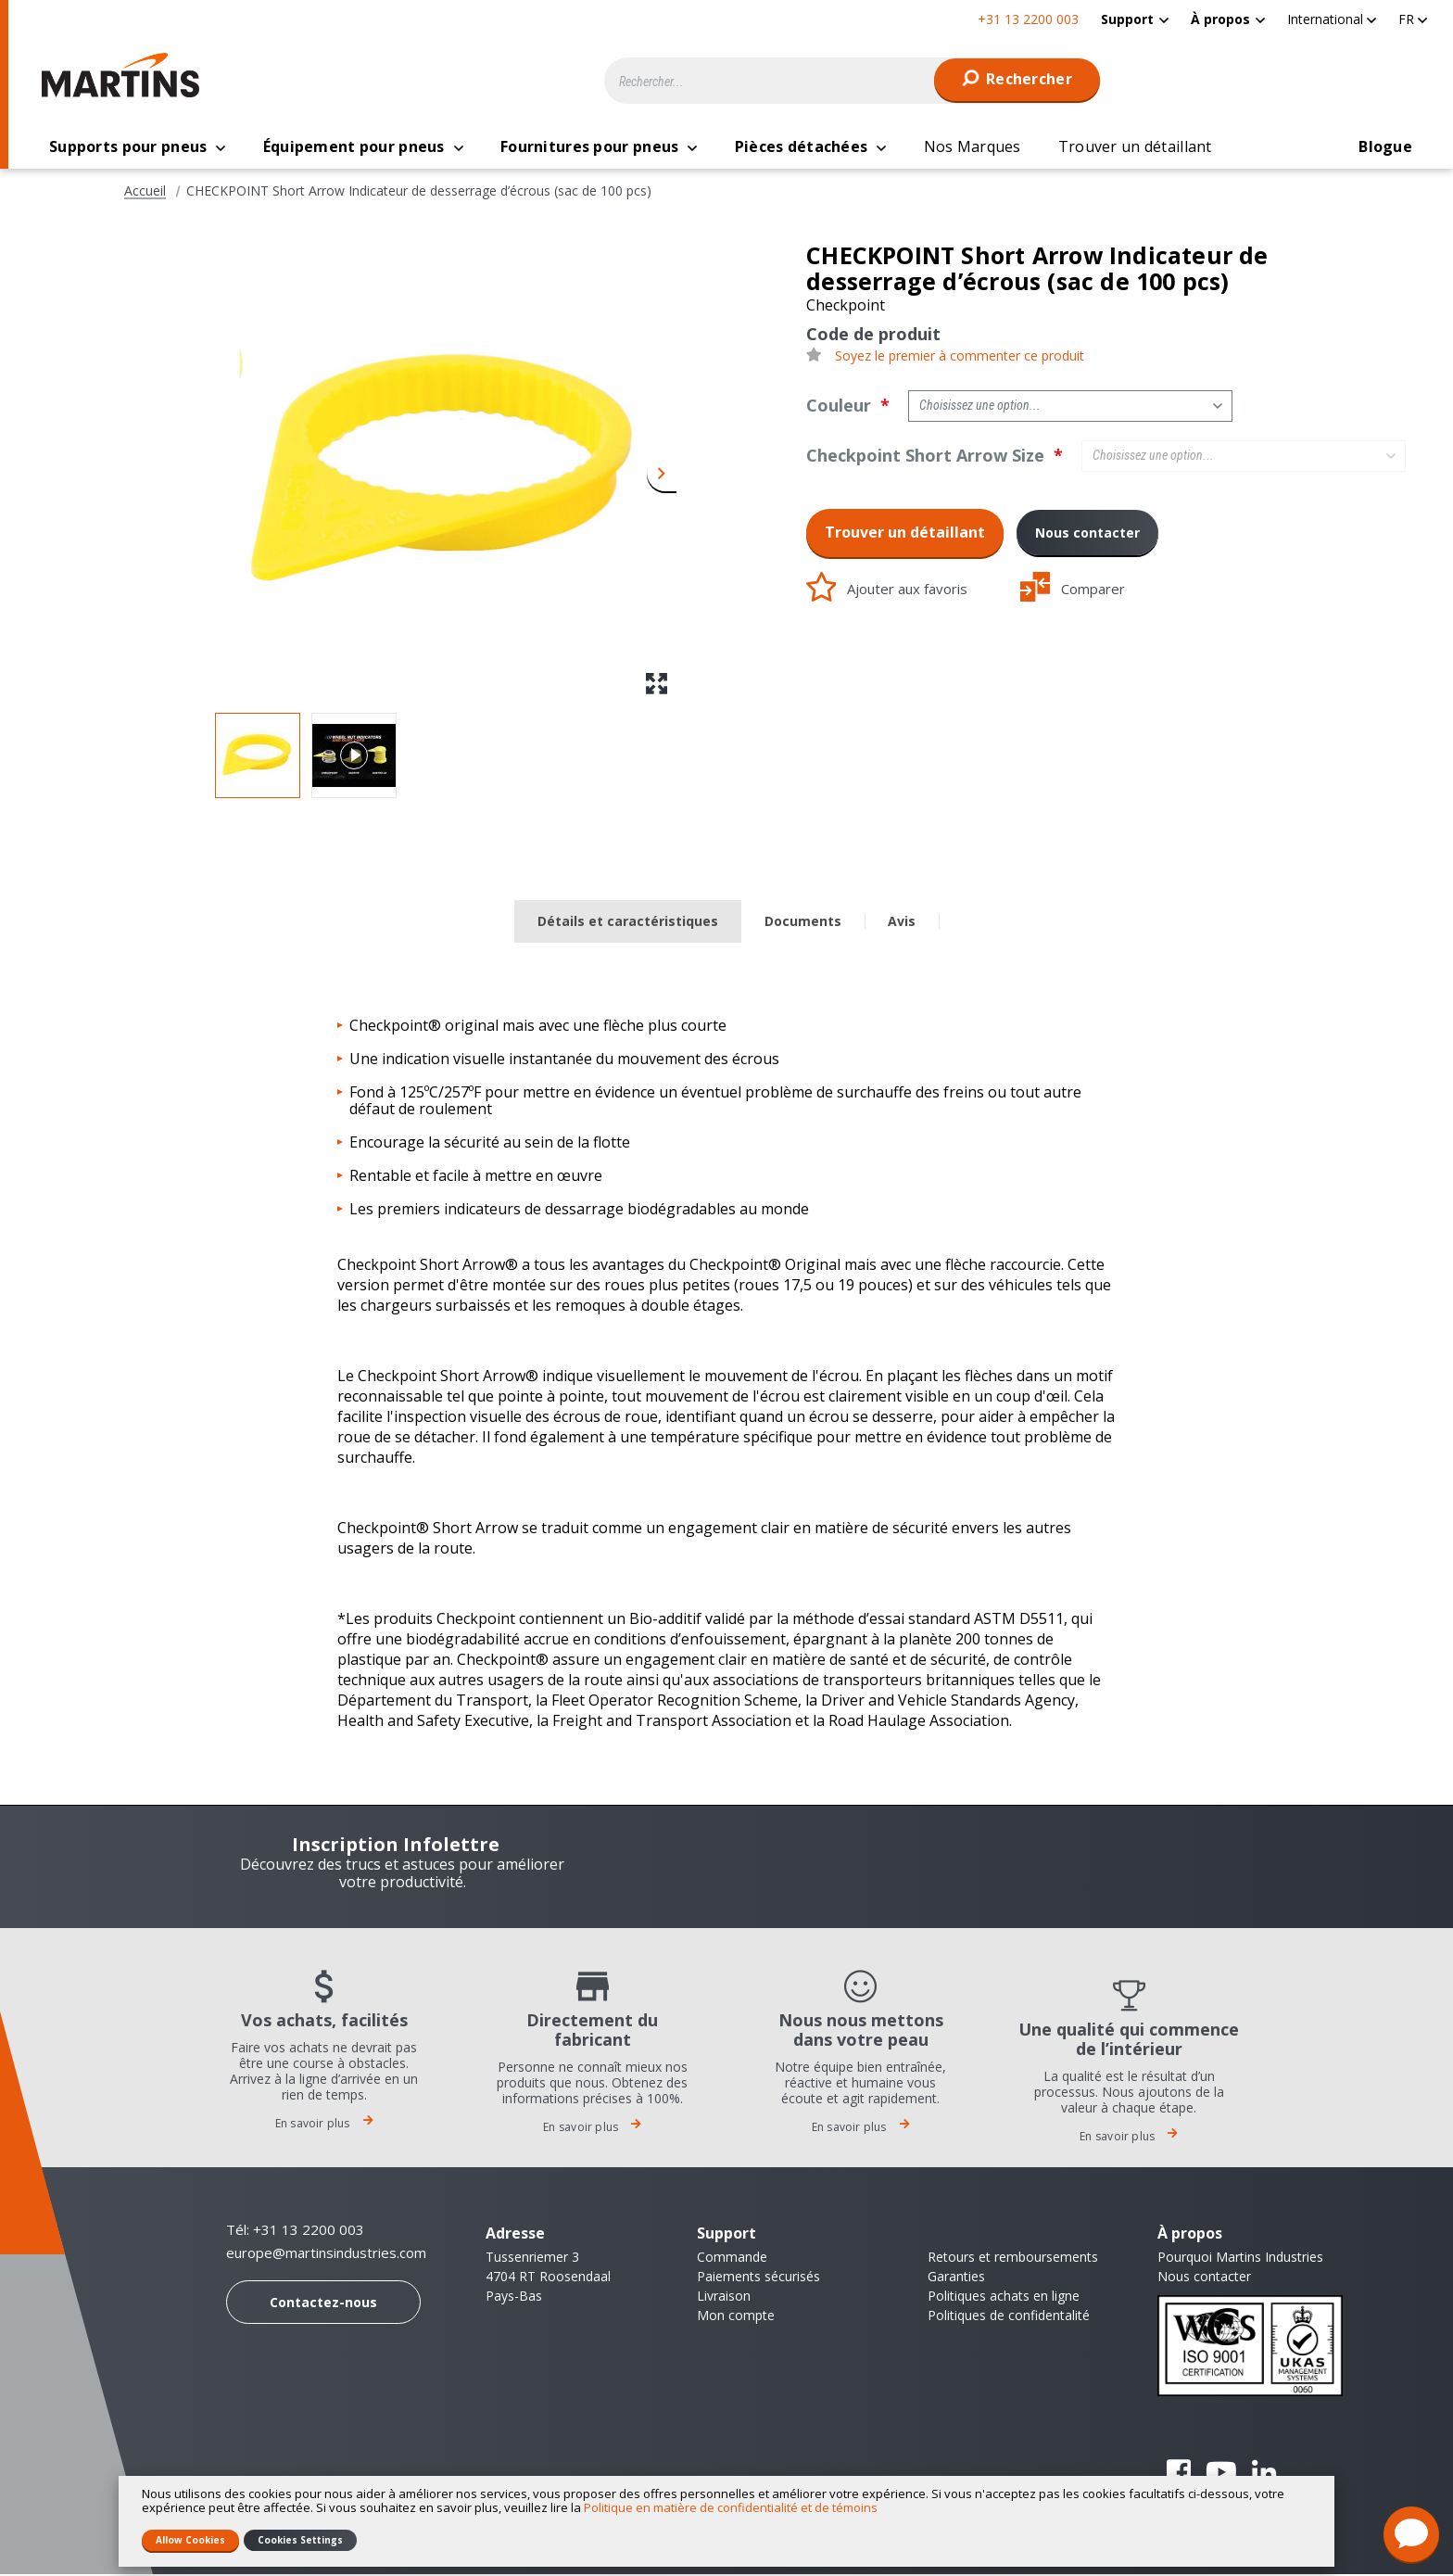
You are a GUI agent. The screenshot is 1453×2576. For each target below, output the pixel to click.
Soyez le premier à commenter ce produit (959, 357)
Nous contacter (1087, 534)
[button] (1331, 19)
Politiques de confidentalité (1009, 2317)
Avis (902, 923)
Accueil (145, 192)
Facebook (1179, 2474)
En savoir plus (324, 2125)
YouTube (1221, 2474)
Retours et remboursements (1013, 2258)
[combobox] (852, 80)
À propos (1220, 19)
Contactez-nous (323, 2304)
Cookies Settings (300, 2539)
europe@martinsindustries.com (326, 2255)
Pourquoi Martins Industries (1240, 2258)
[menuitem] (1135, 19)
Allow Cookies (190, 2539)
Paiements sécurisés (758, 2278)
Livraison (724, 2297)
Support (1127, 19)
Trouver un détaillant (905, 534)
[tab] (627, 923)
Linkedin (1264, 2474)
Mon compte (736, 2317)
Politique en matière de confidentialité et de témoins (731, 2507)
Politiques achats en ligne (1004, 2297)
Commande (732, 2258)
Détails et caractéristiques (627, 923)
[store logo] (125, 75)
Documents (802, 923)
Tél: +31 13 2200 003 (295, 2231)
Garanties (956, 2278)
